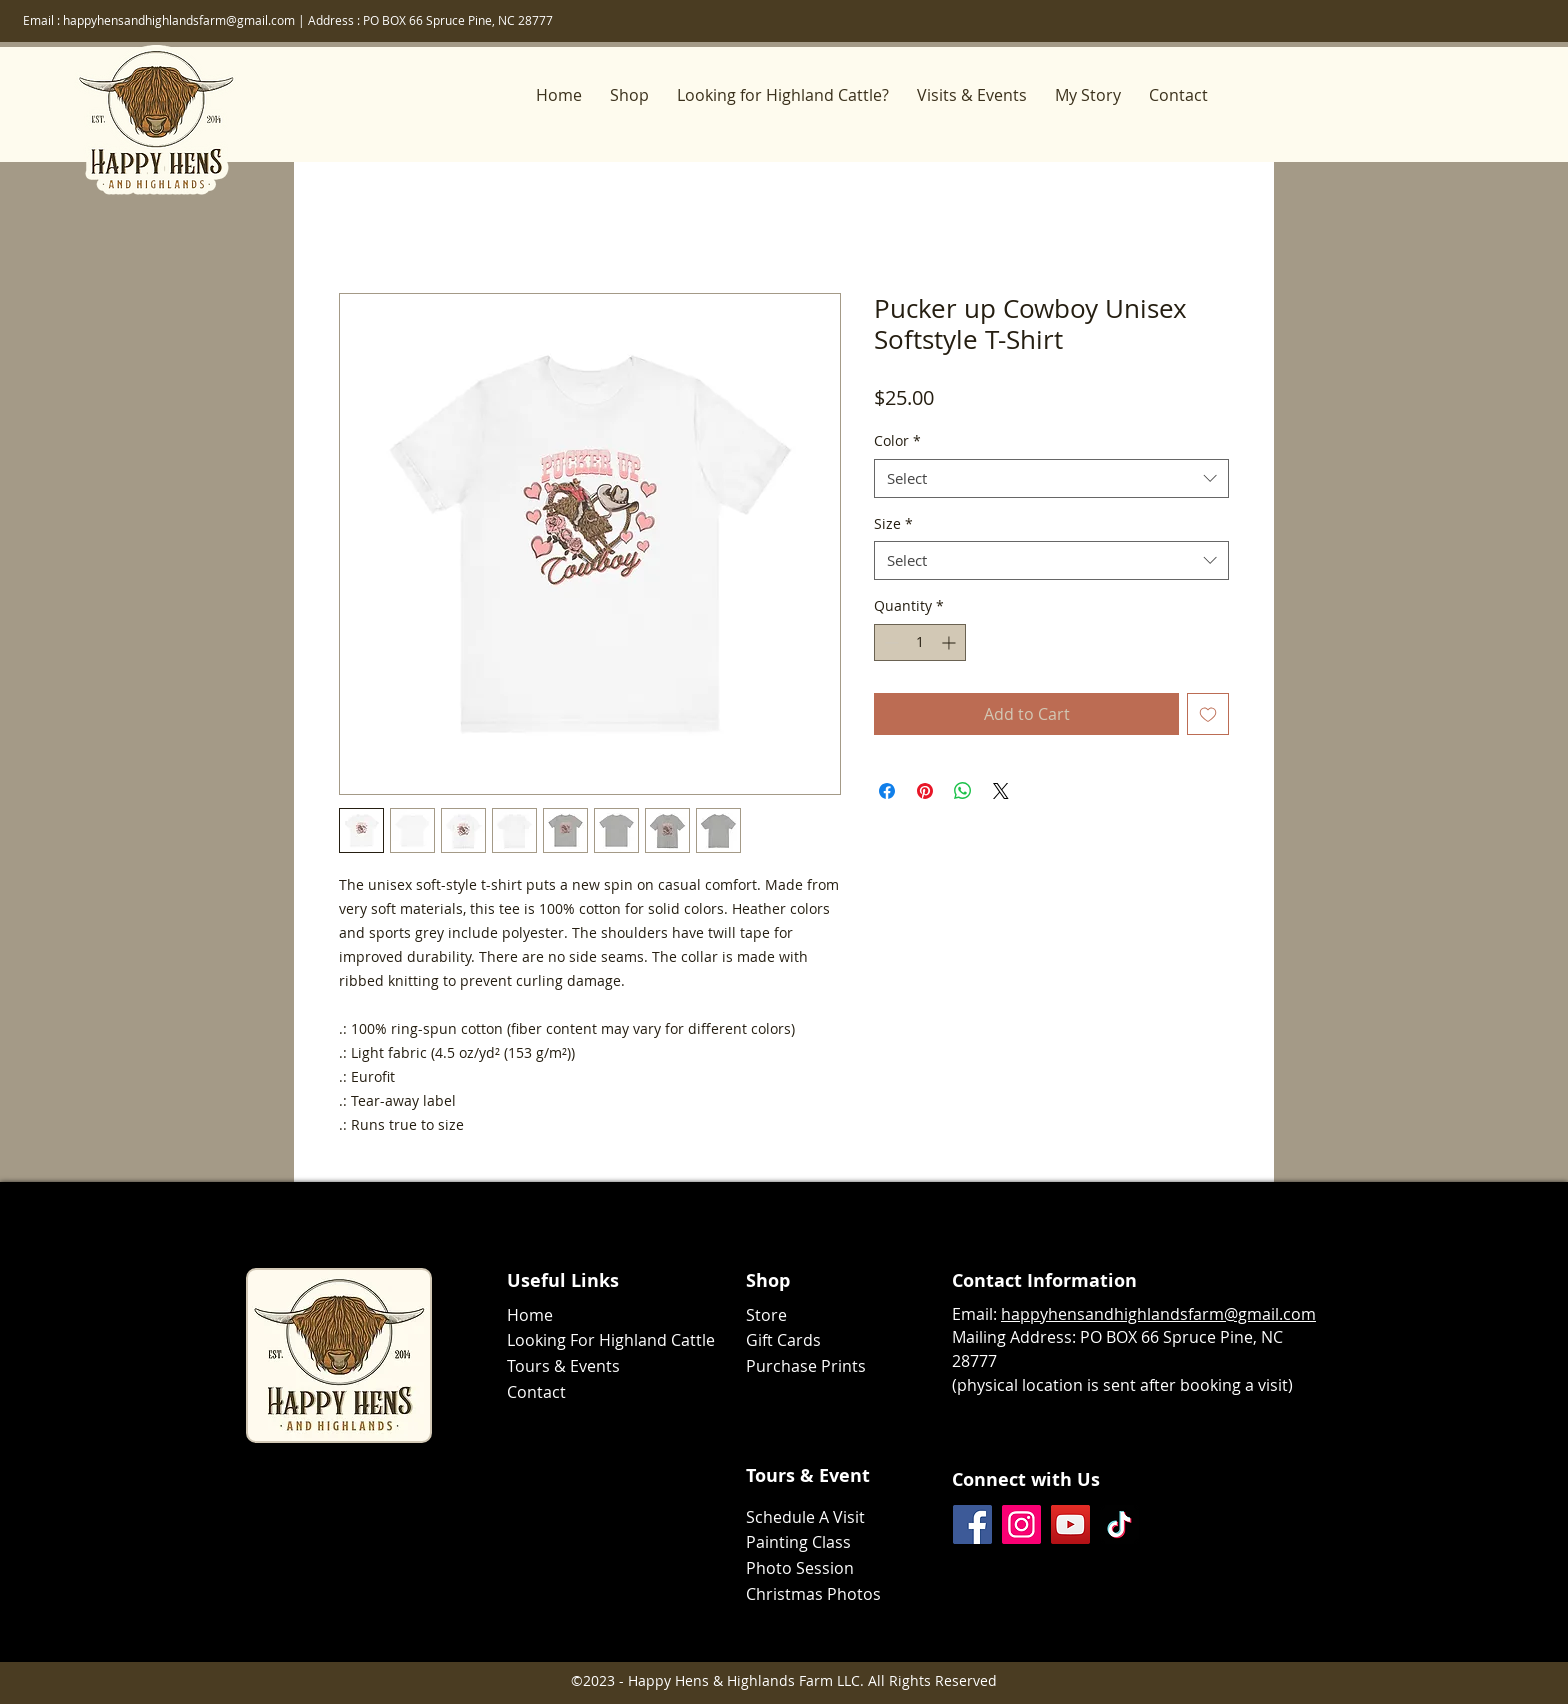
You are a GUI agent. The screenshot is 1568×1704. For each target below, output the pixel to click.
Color (897, 440)
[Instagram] (1021, 1524)
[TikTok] (1119, 1524)
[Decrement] (889, 642)
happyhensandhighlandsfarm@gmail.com (179, 20)
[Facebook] (972, 1524)
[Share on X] (1001, 791)
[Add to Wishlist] (1208, 714)
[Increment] (950, 642)
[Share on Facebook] (887, 791)
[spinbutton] (920, 642)
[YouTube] (1070, 1524)
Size (893, 523)
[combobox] (1051, 478)
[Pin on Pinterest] (925, 791)
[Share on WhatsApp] (963, 791)
